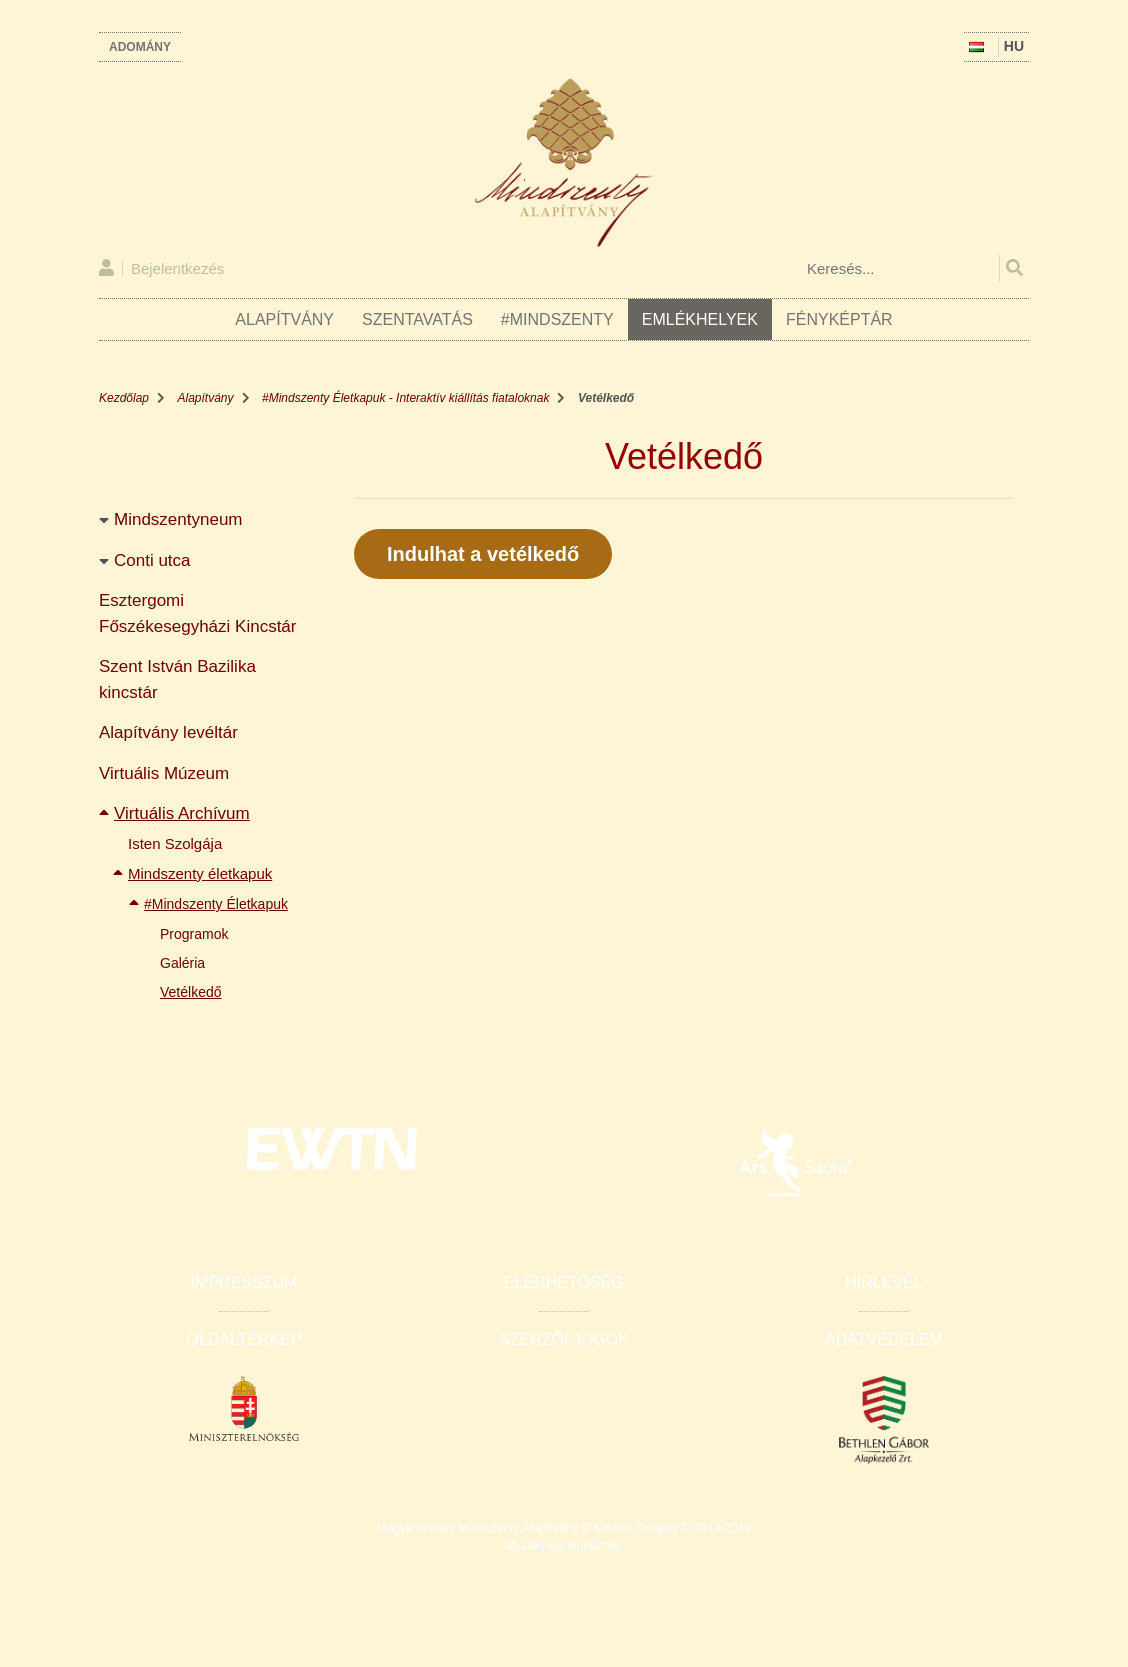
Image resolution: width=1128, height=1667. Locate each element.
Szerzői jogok (564, 1339)
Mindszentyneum (178, 519)
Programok (194, 934)
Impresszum (244, 1282)
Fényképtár (839, 319)
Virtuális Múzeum (164, 773)
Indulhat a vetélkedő (483, 554)
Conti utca (152, 560)
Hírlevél (883, 1282)
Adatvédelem (884, 1339)
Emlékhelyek (700, 319)
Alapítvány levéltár (168, 732)
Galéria (182, 963)
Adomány (140, 47)
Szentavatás (417, 319)
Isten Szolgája (175, 843)
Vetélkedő (191, 992)
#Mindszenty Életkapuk (216, 904)
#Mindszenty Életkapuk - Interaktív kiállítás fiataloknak (405, 398)
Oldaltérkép (243, 1339)
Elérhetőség (564, 1282)
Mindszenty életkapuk (200, 873)
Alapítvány (284, 319)
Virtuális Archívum (182, 813)
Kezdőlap (124, 398)
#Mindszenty (557, 319)
